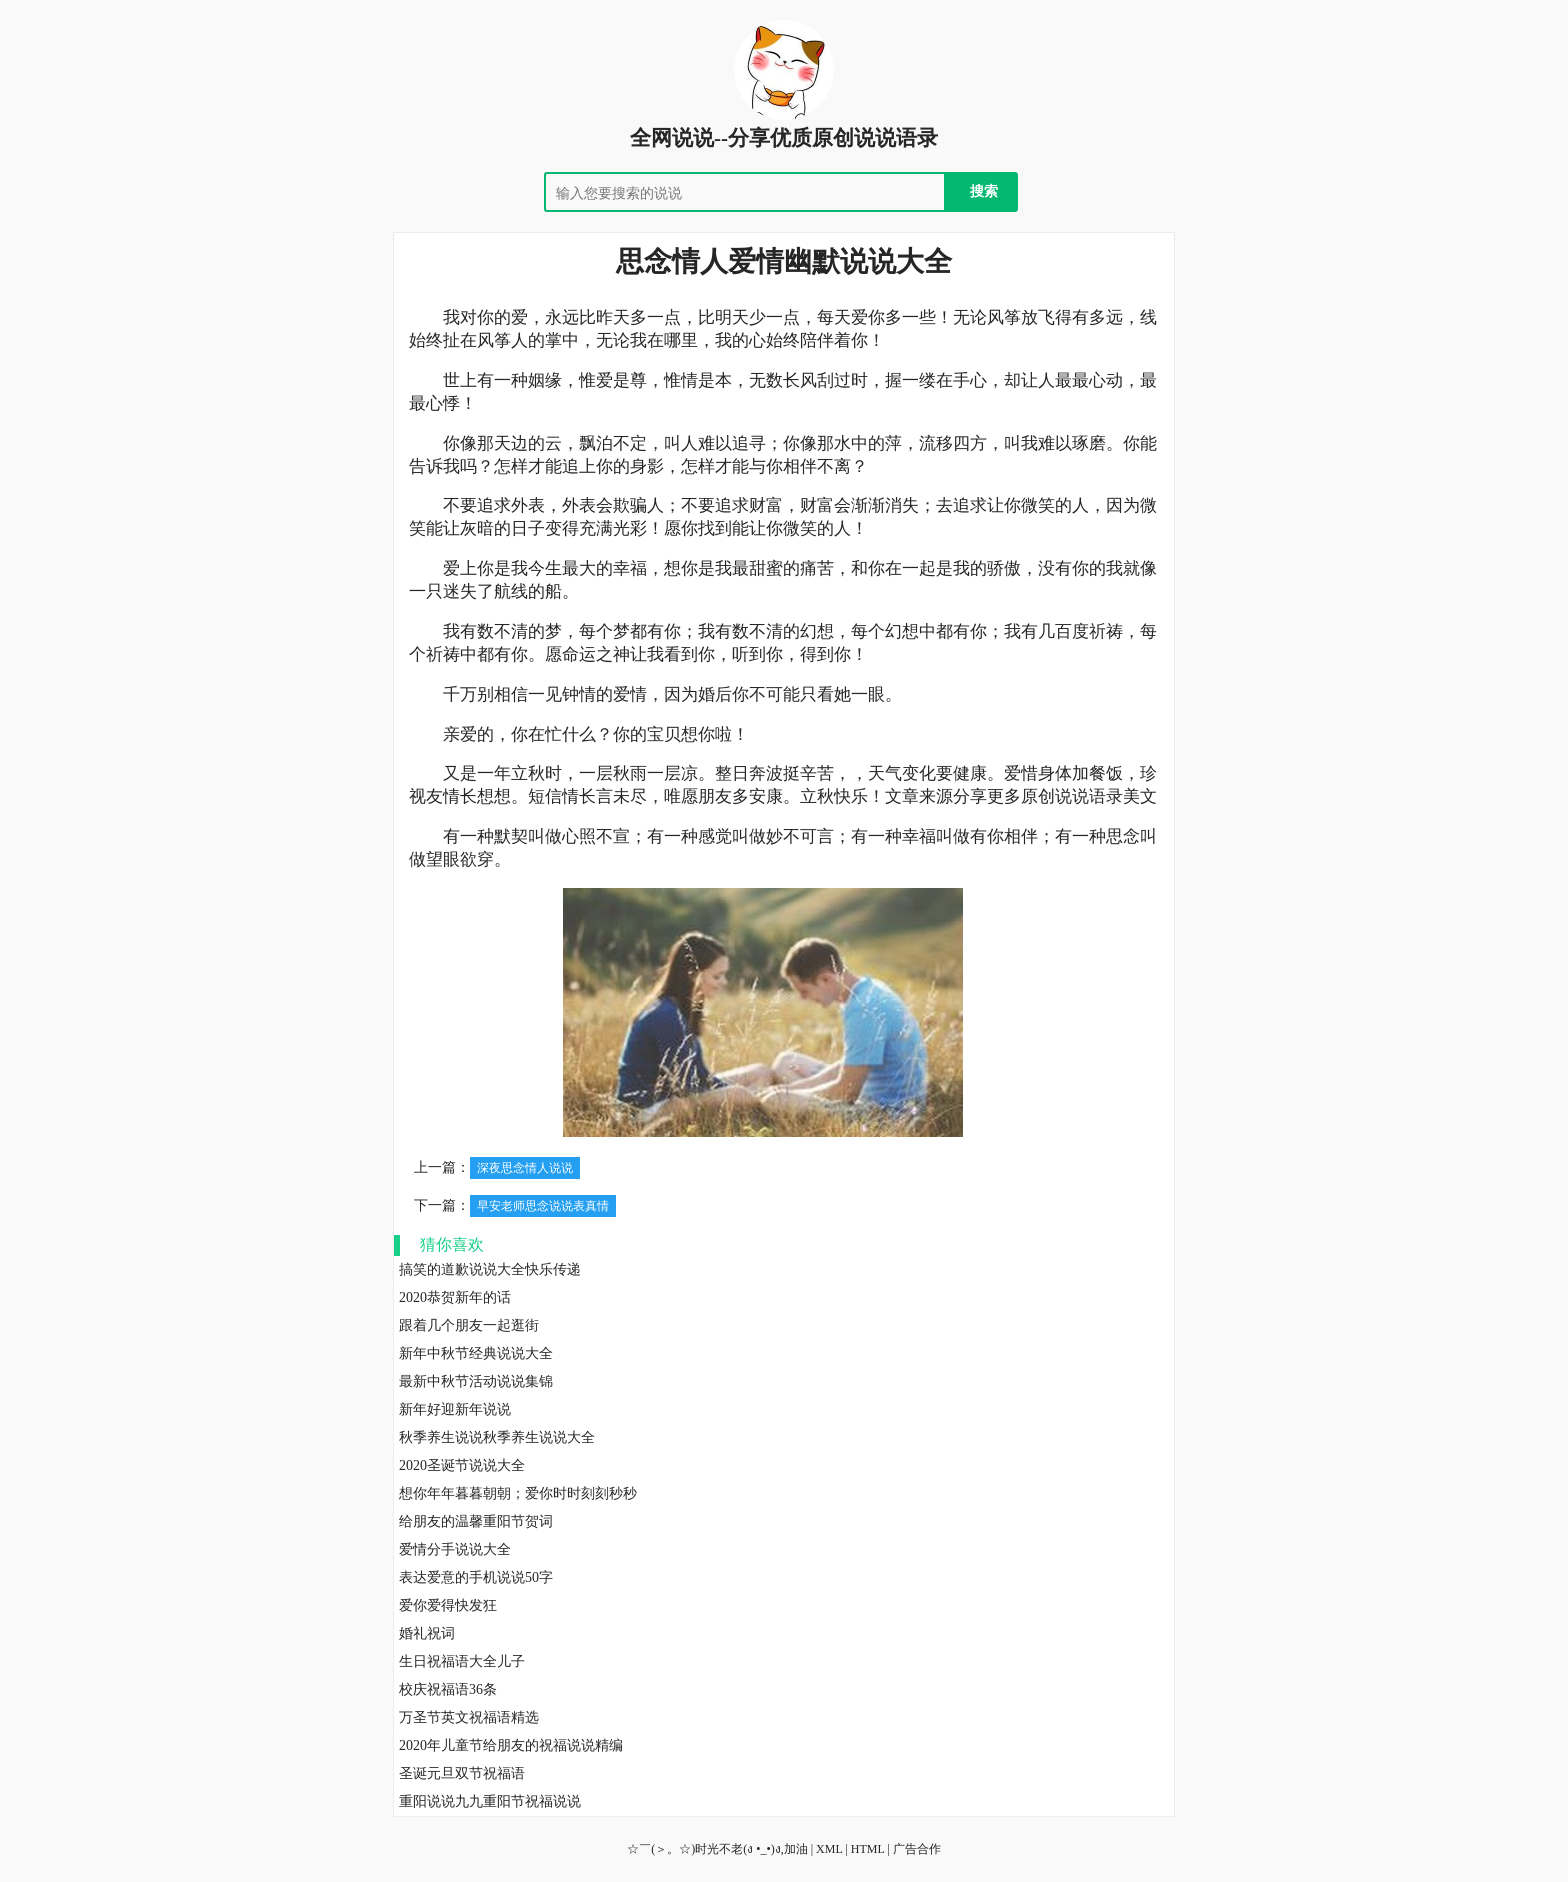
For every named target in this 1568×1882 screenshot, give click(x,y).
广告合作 (917, 1849)
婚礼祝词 (427, 1633)
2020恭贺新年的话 (455, 1297)
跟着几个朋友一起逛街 (469, 1325)
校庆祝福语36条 (448, 1689)
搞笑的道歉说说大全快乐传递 (490, 1269)
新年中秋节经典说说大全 (476, 1353)
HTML (868, 1849)
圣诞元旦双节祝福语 (462, 1773)
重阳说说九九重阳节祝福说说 (490, 1801)
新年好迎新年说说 (455, 1409)
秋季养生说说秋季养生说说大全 (497, 1437)
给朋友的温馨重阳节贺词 (476, 1521)
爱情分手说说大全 (455, 1549)
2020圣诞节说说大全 (462, 1465)
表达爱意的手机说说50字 (476, 1577)
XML (829, 1849)
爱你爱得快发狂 (448, 1605)
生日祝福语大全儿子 (462, 1661)
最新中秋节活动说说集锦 (476, 1381)
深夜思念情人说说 (525, 1168)
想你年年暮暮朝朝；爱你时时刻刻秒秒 (518, 1493)
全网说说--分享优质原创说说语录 (784, 138)
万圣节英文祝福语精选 (469, 1717)
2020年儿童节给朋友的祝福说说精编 (511, 1745)
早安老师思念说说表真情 (543, 1206)
